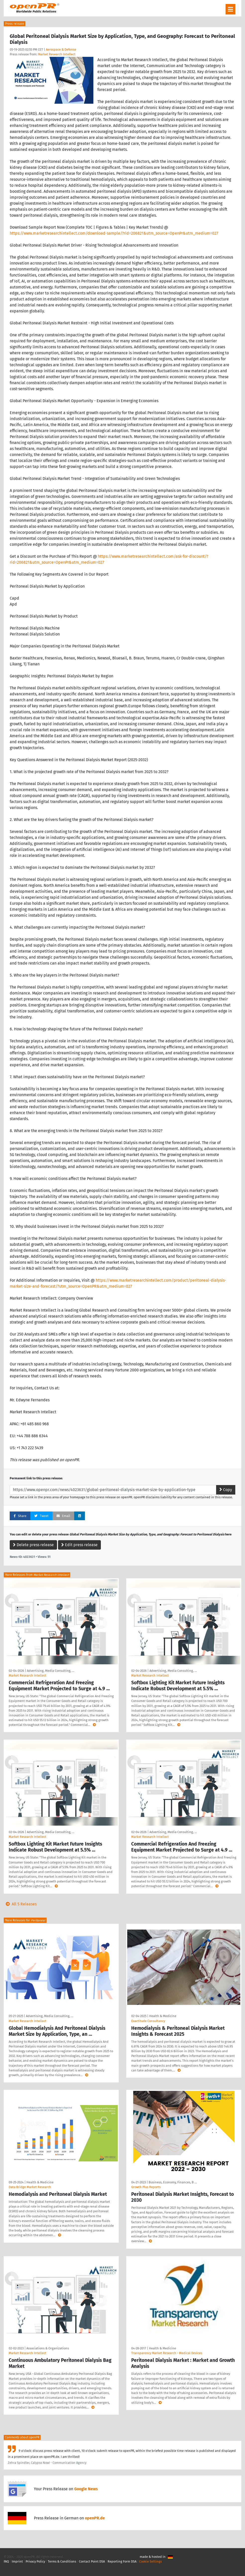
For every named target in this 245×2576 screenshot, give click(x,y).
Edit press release (79, 1544)
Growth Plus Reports (146, 2187)
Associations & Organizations (47, 2348)
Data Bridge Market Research (30, 2187)
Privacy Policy (35, 2561)
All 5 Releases (20, 1904)
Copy (225, 1489)
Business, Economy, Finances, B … (173, 2182)
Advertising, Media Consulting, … (50, 1671)
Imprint (17, 2561)
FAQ (6, 2561)
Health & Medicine (162, 2016)
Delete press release (33, 1544)
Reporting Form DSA (122, 2561)
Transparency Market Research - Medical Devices (166, 2353)
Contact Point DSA (92, 2561)
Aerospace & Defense (61, 49)
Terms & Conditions (62, 2561)
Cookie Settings (150, 2561)
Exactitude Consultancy (148, 2021)
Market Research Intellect (56, 54)
